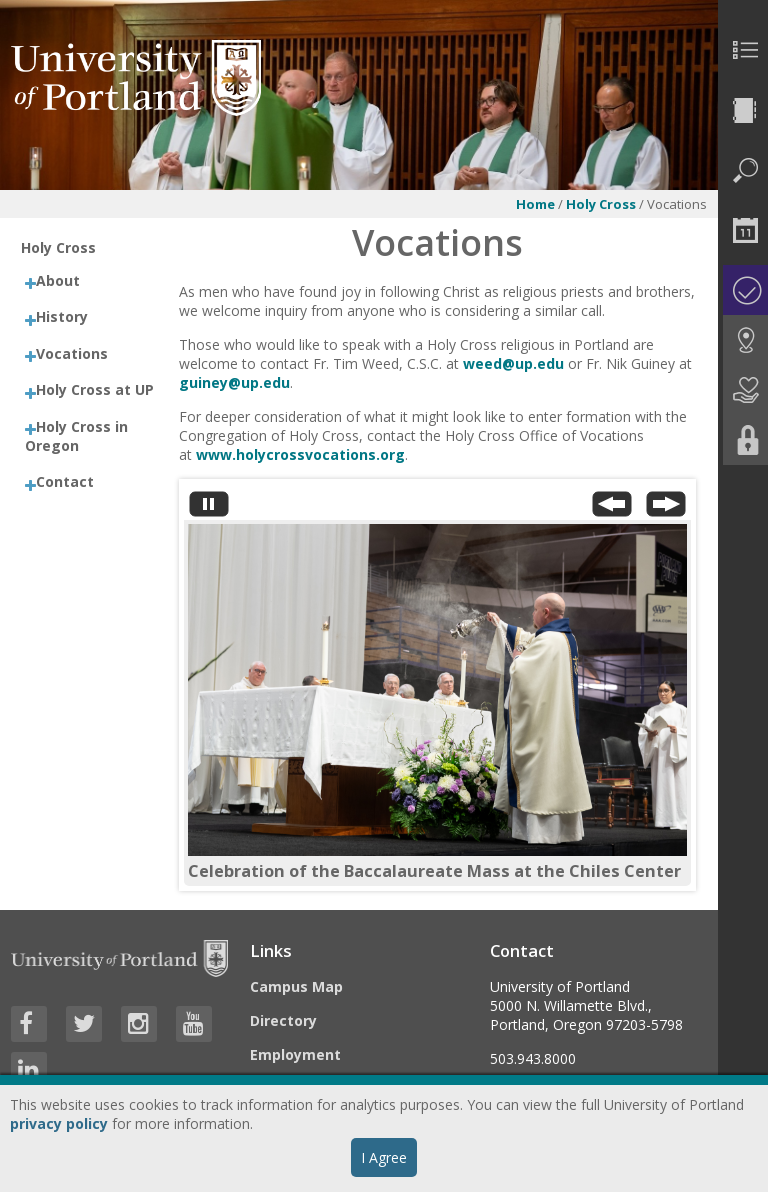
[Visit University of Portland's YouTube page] (194, 1024)
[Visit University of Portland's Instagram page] (139, 1024)
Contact (65, 481)
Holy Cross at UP (95, 389)
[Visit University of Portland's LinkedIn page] (29, 1070)
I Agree (384, 1157)
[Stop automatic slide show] (209, 508)
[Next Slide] (666, 508)
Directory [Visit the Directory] (283, 1020)
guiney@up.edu (234, 382)
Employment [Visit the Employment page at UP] (295, 1054)
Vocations (72, 353)
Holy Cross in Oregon (76, 436)
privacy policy (59, 1123)
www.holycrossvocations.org (300, 454)
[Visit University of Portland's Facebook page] (29, 1024)
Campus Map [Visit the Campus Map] (296, 986)
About (58, 280)
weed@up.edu (513, 363)
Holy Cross (601, 204)
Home (535, 204)
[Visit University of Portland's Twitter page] (84, 1024)
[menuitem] (743, 50)
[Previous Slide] (612, 508)
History (62, 316)
